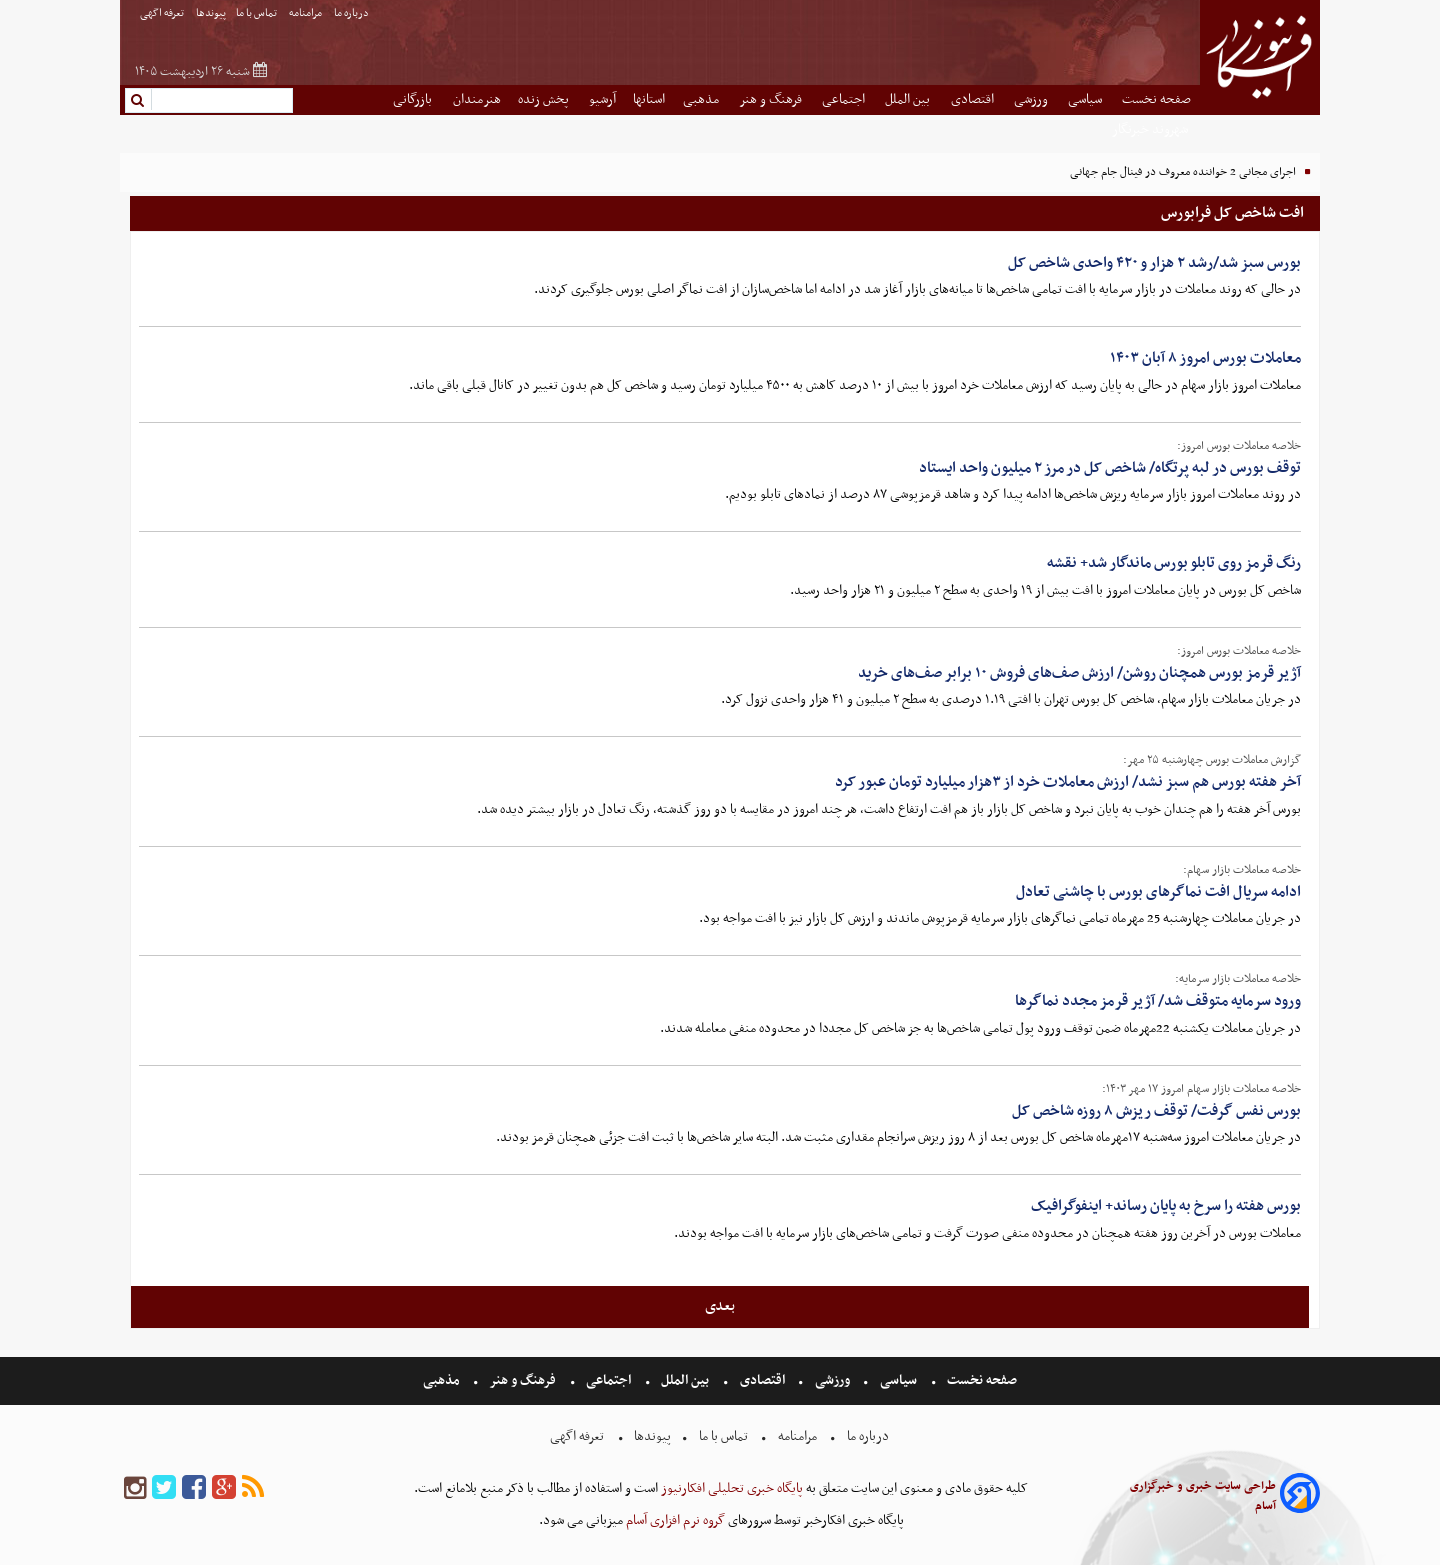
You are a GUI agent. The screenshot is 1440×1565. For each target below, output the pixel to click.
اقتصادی (974, 99)
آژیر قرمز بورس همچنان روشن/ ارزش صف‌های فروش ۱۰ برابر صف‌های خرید (1079, 673)
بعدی (720, 1306)
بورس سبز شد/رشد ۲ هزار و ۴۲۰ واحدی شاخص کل (1154, 263)
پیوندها (211, 13)
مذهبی (702, 99)
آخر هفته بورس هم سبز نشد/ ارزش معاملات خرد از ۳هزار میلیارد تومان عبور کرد (1068, 782)
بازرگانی (414, 99)
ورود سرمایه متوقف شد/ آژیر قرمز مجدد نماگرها (1158, 1001)
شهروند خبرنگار (1151, 129)
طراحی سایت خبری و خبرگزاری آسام (1203, 1496)
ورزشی (1032, 99)
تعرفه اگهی (163, 13)
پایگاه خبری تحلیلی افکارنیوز (730, 1488)
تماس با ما (257, 13)
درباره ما (352, 13)
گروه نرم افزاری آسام (674, 1520)
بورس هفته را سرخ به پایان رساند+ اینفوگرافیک (1166, 1206)
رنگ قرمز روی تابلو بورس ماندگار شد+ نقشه (1174, 563)
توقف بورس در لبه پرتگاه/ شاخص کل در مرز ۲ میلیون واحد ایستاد (1110, 468)
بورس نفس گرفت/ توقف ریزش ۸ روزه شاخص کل (1156, 1111)
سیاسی (1086, 99)
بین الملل (909, 99)
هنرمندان (477, 99)
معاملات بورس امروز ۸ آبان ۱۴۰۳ (1205, 358)
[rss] (253, 1488)
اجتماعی (845, 99)
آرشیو (602, 99)
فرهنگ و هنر (772, 99)
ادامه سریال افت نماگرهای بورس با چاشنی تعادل (1158, 892)
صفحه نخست (1156, 99)
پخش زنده (545, 99)
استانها (649, 99)
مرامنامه (306, 13)
